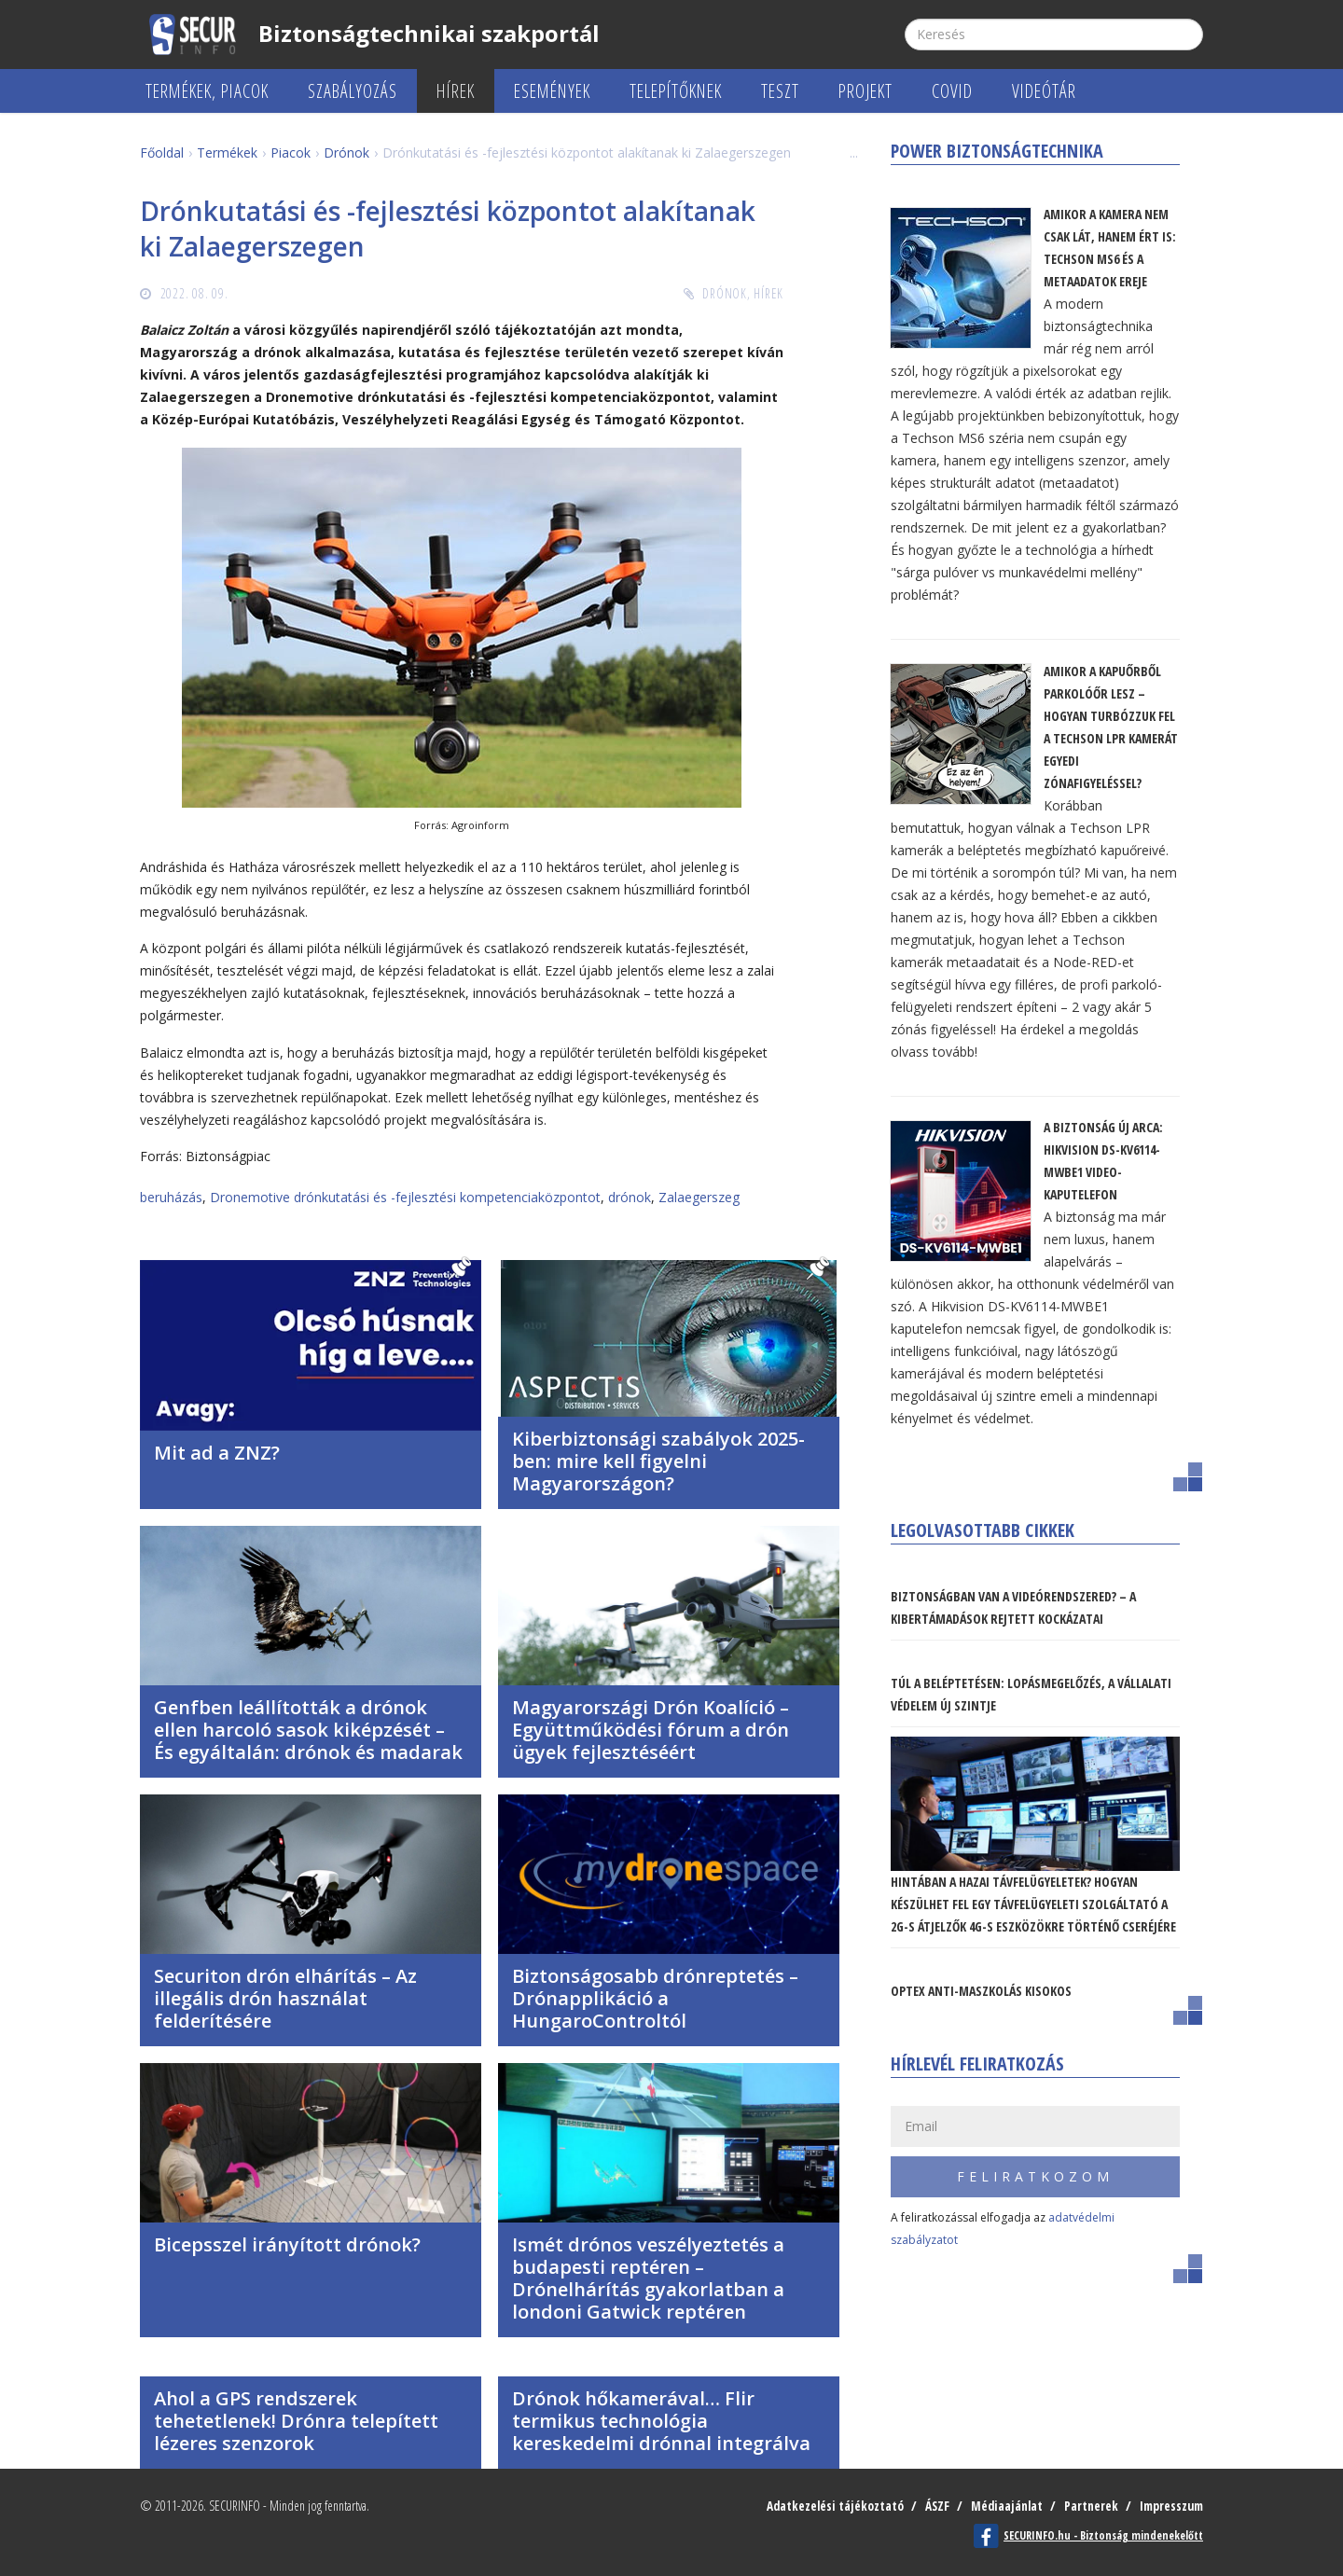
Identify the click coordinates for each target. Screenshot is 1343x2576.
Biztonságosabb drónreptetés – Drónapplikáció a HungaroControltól (655, 1998)
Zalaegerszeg (699, 1197)
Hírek (455, 91)
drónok (629, 1197)
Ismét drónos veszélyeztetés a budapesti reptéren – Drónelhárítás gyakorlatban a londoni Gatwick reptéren (648, 2278)
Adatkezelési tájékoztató (819, 2505)
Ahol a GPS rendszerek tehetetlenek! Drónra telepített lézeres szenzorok (296, 2421)
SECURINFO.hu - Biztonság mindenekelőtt (1103, 2535)
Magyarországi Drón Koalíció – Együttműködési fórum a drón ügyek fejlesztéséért (650, 1730)
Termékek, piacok (207, 91)
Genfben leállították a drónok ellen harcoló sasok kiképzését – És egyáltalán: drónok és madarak (308, 1730)
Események (552, 91)
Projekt (865, 91)
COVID (952, 91)
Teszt (780, 91)
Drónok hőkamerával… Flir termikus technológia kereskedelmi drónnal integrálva (661, 2421)
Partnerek (1086, 2505)
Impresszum (1169, 2505)
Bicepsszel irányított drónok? (287, 2244)
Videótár (1044, 91)
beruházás (171, 1197)
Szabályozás (352, 91)
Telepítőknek (676, 91)
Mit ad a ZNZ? (217, 1452)
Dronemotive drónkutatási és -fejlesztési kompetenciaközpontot (405, 1197)
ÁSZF (923, 2505)
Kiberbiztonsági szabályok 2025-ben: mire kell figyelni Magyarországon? (658, 1461)
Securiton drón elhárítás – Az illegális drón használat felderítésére (285, 1998)
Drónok (724, 293)
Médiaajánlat (997, 2505)
